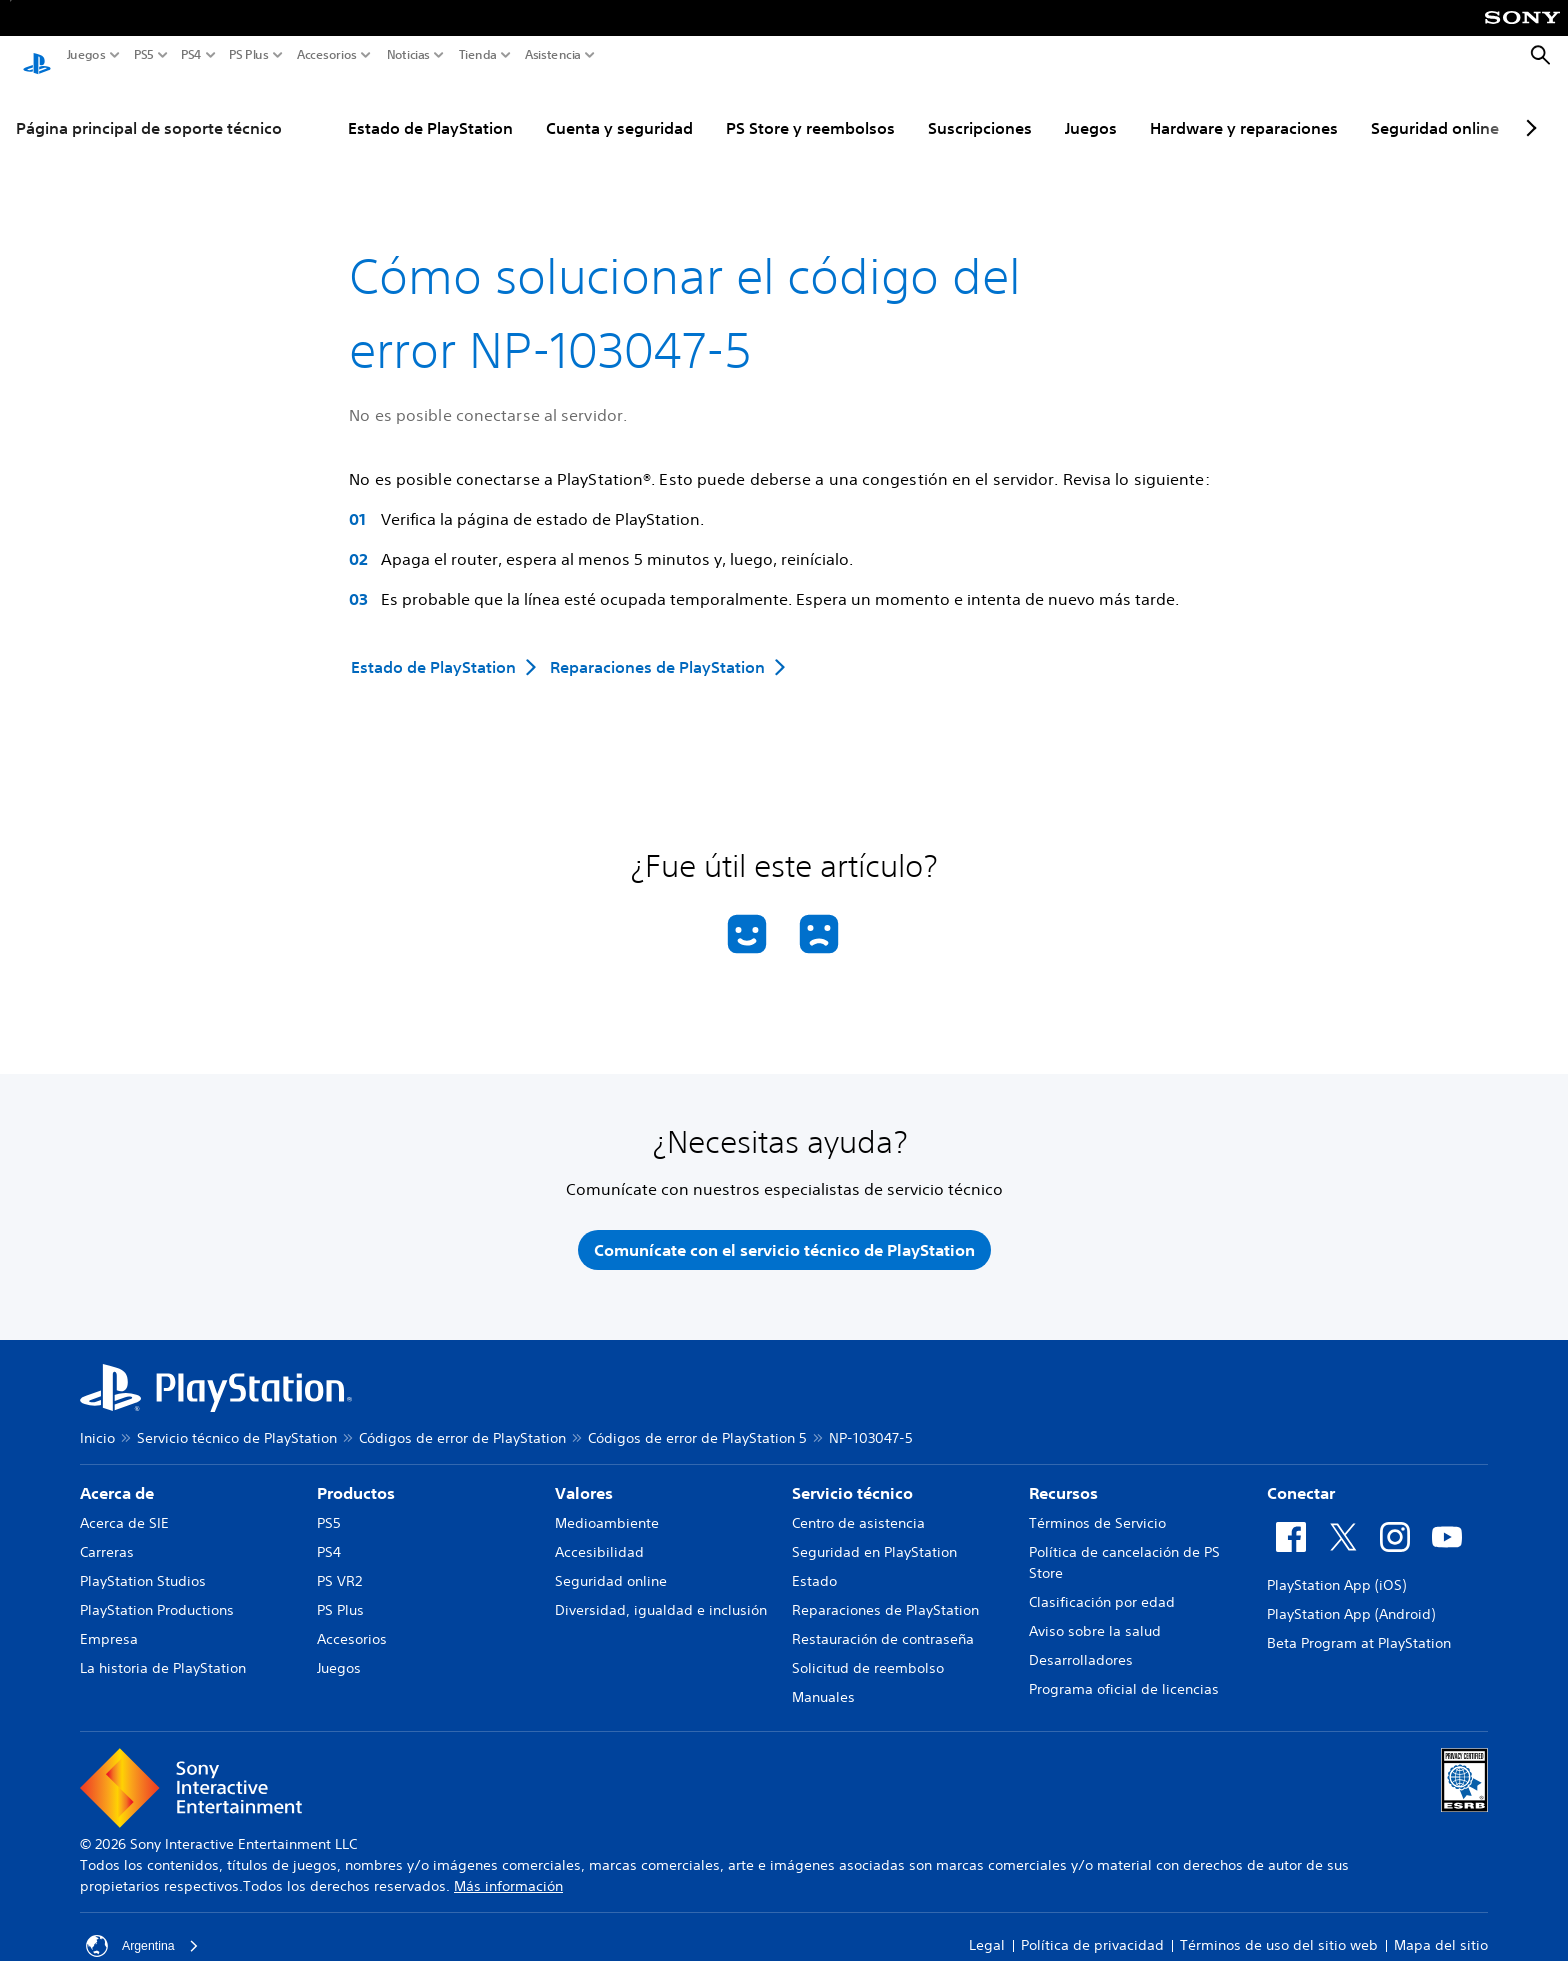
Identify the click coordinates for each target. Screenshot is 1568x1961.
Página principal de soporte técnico (149, 109)
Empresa (109, 1627)
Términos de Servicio (1097, 1511)
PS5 (144, 55)
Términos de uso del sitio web (1279, 1933)
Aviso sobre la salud (1095, 1619)
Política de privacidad (1092, 1933)
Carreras (107, 1540)
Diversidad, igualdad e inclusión (661, 1598)
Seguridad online (1435, 109)
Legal (987, 1933)
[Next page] (1528, 109)
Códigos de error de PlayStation (462, 1426)
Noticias (408, 55)
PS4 (191, 55)
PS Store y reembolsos (810, 109)
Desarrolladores (1081, 1648)
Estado (814, 1569)
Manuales (823, 1685)
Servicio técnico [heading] (852, 1481)
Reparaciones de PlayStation (885, 1598)
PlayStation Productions (157, 1598)
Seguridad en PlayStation (874, 1540)
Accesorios (327, 55)
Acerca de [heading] (117, 1481)
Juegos (86, 55)
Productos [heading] (356, 1481)
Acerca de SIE (124, 1511)
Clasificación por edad (1102, 1590)
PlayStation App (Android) (1351, 1602)
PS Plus (249, 55)
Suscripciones (980, 109)
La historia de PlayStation (163, 1656)
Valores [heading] (584, 1481)
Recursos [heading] (1063, 1481)
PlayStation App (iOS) (1336, 1573)
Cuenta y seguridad (619, 109)
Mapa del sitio (1441, 1933)
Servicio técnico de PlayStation (237, 1426)
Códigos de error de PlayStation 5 (697, 1426)
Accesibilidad (599, 1540)
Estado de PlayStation (430, 109)
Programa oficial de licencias (1124, 1677)
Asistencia (553, 55)
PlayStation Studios (143, 1569)
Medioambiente (607, 1511)
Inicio (97, 1426)
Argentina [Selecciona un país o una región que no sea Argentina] (146, 1934)
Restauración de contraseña (883, 1627)
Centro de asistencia (858, 1511)
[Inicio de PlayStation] (37, 56)
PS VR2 (339, 1569)
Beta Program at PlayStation (1359, 1631)
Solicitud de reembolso (868, 1656)
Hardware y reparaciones (1244, 109)
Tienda (478, 55)
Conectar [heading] (1301, 1481)
